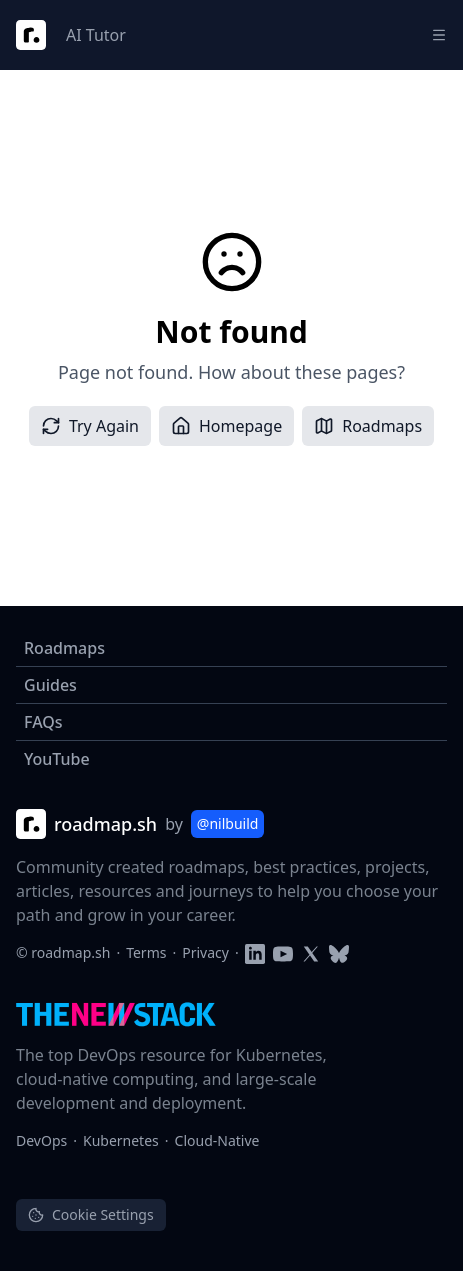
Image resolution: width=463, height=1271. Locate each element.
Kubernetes (121, 1140)
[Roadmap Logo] (31, 35)
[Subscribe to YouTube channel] (283, 952)
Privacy (205, 952)
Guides (50, 685)
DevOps (41, 1140)
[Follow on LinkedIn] (255, 952)
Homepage (226, 426)
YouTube (57, 759)
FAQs (43, 722)
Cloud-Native (217, 1140)
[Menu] (439, 35)
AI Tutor (96, 35)
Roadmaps (368, 426)
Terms (146, 952)
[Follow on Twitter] (311, 952)
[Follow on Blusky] (339, 952)
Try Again (90, 426)
